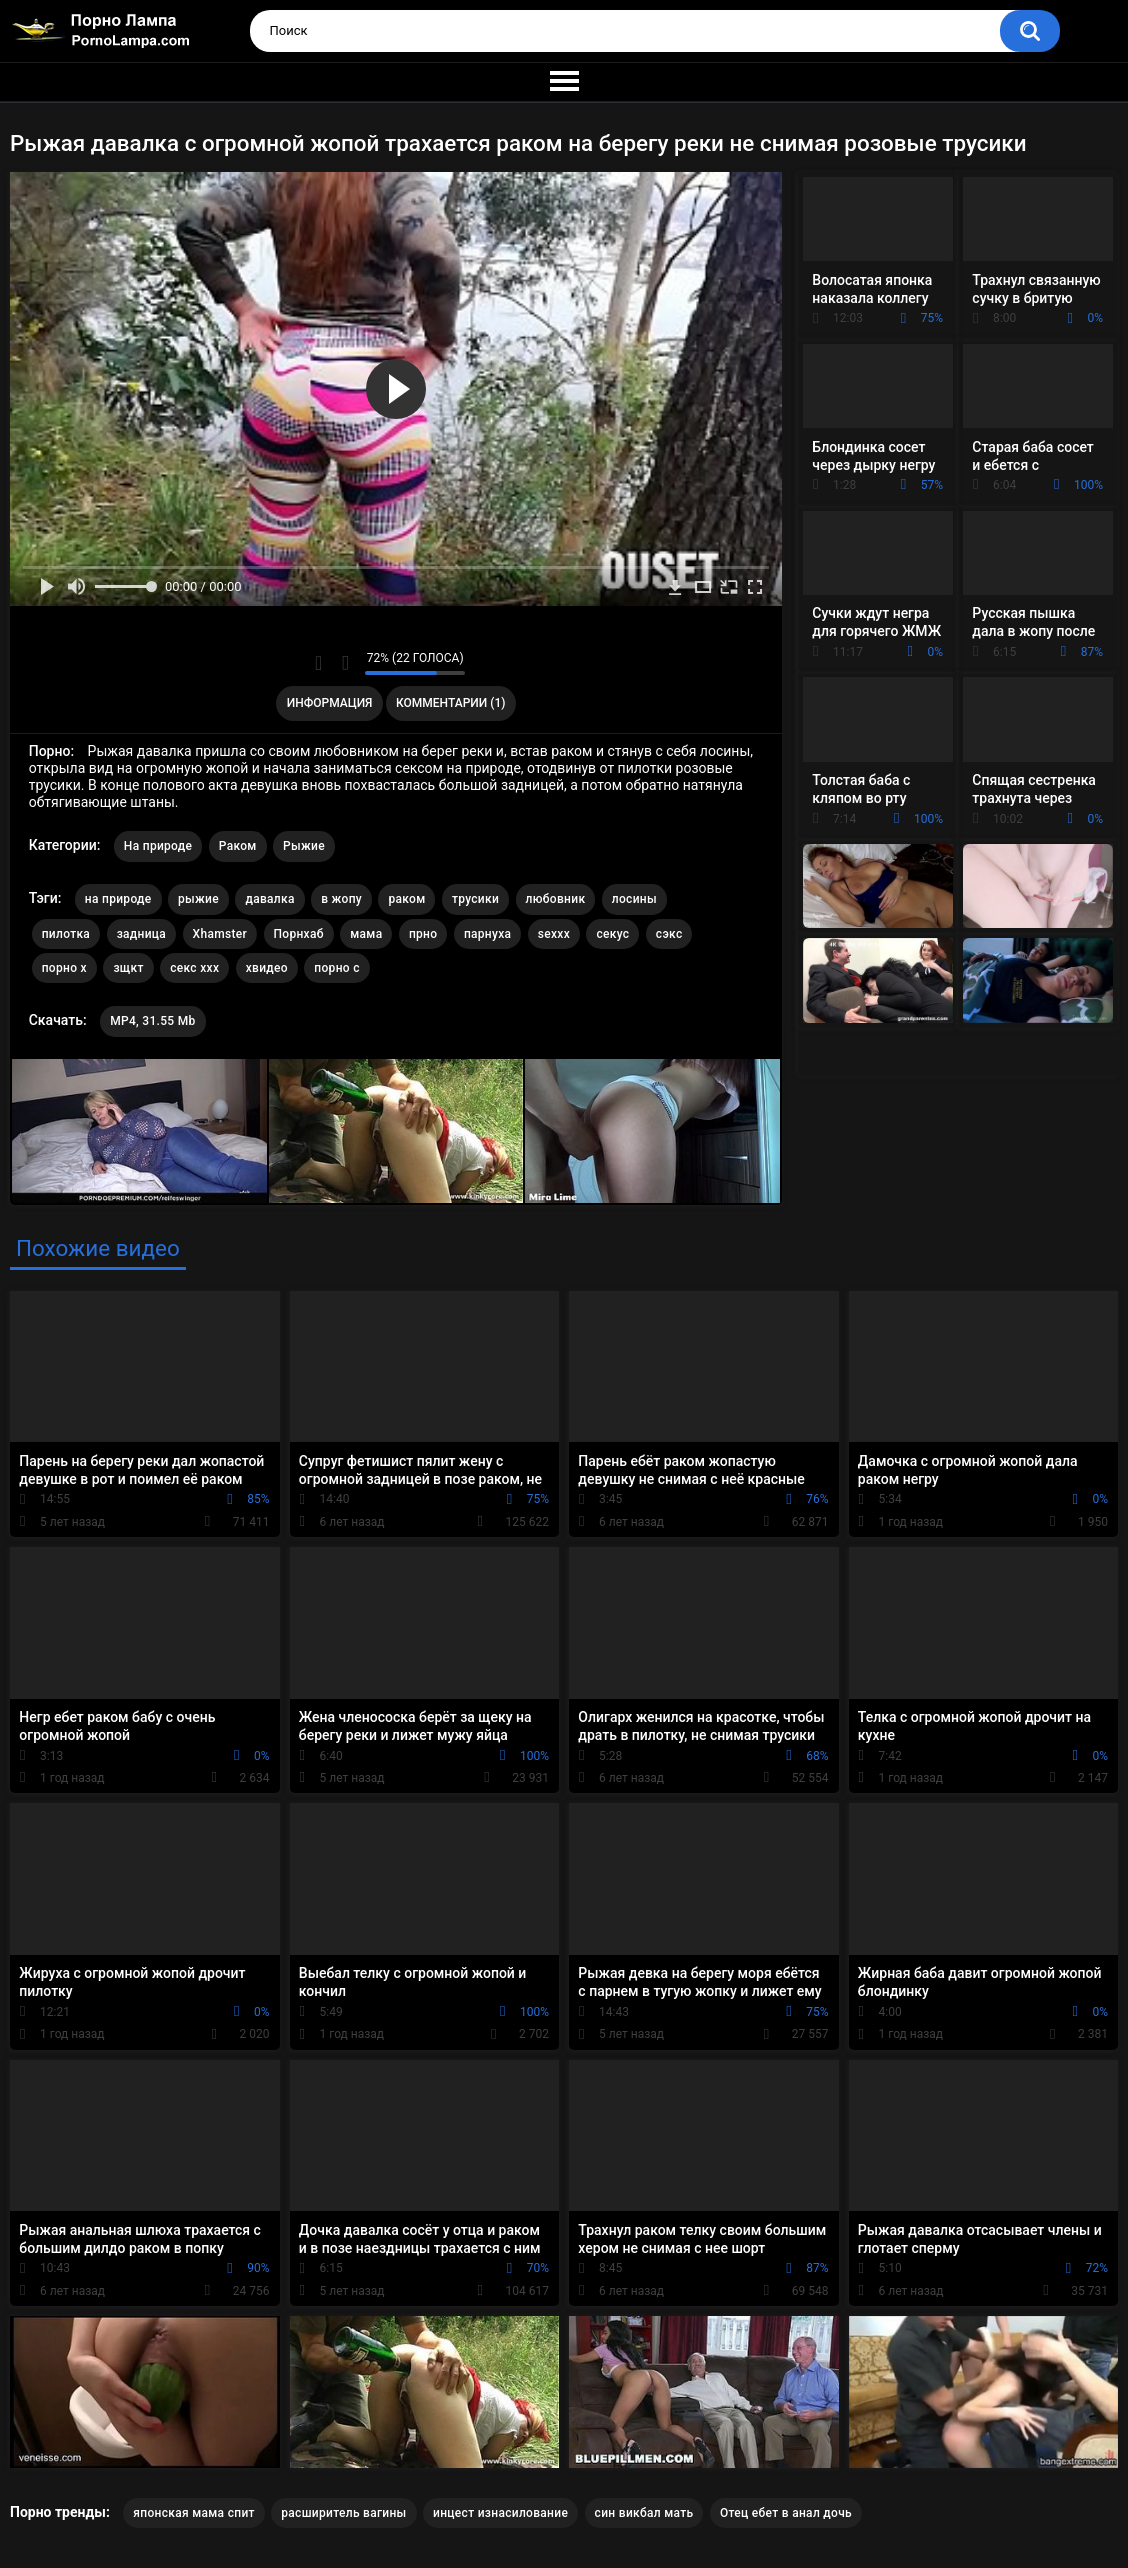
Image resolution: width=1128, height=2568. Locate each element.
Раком (238, 846)
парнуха (487, 934)
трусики (475, 899)
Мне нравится (318, 663)
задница (141, 934)
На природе (158, 846)
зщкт (128, 968)
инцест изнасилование (500, 2513)
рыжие (198, 899)
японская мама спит (193, 2513)
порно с (336, 968)
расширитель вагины (343, 2513)
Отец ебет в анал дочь (786, 2513)
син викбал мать (644, 2513)
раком (406, 899)
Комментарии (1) (450, 703)
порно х (64, 968)
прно (423, 934)
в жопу (341, 899)
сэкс (669, 934)
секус (612, 934)
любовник (556, 899)
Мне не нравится (344, 663)
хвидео (267, 968)
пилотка (66, 934)
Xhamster (220, 934)
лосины (634, 899)
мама (366, 934)
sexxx (554, 934)
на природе (118, 899)
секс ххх (194, 968)
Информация (330, 703)
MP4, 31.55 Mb (152, 1021)
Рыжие (304, 846)
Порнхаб (299, 934)
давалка (269, 899)
